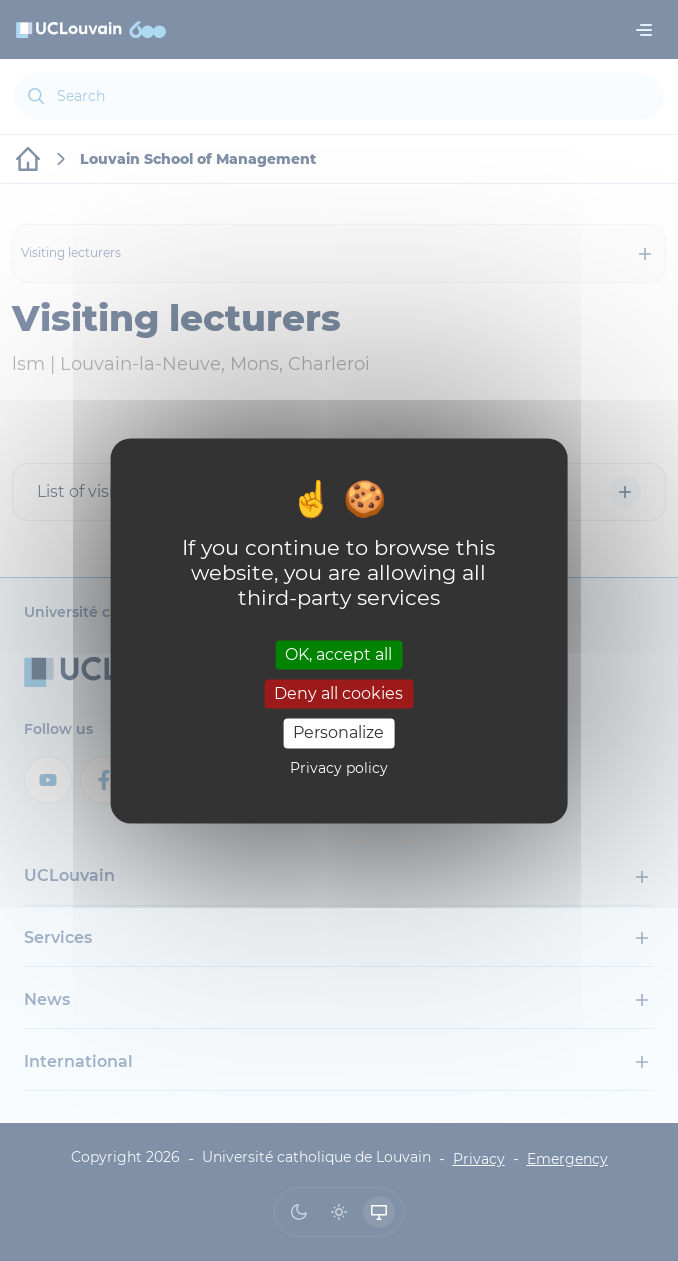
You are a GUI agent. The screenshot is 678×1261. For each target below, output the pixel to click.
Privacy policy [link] (339, 768)
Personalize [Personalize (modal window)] (338, 733)
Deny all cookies (338, 694)
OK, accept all (338, 654)
